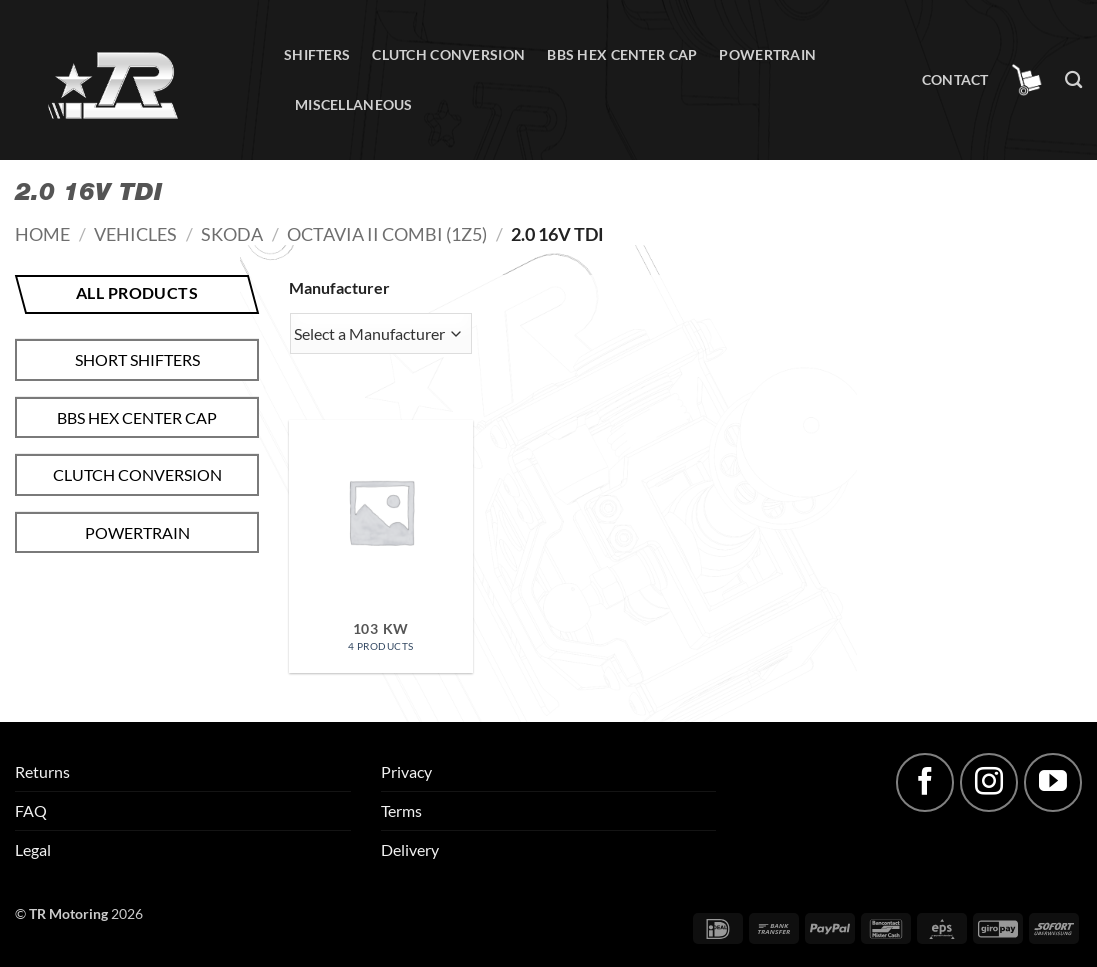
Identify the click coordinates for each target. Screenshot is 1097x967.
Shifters (317, 54)
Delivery (410, 849)
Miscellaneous (354, 104)
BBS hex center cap (622, 54)
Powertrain (767, 54)
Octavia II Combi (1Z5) (387, 234)
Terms (401, 810)
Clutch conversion (448, 54)
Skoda (232, 234)
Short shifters (137, 359)
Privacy (406, 771)
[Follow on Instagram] (989, 782)
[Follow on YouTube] (1053, 782)
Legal (33, 849)
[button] (1027, 80)
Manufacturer (339, 287)
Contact (955, 79)
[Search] (1073, 80)
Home (42, 234)
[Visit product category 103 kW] (381, 546)
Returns (42, 771)
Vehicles (135, 234)
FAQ (31, 810)
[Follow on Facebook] (925, 782)
